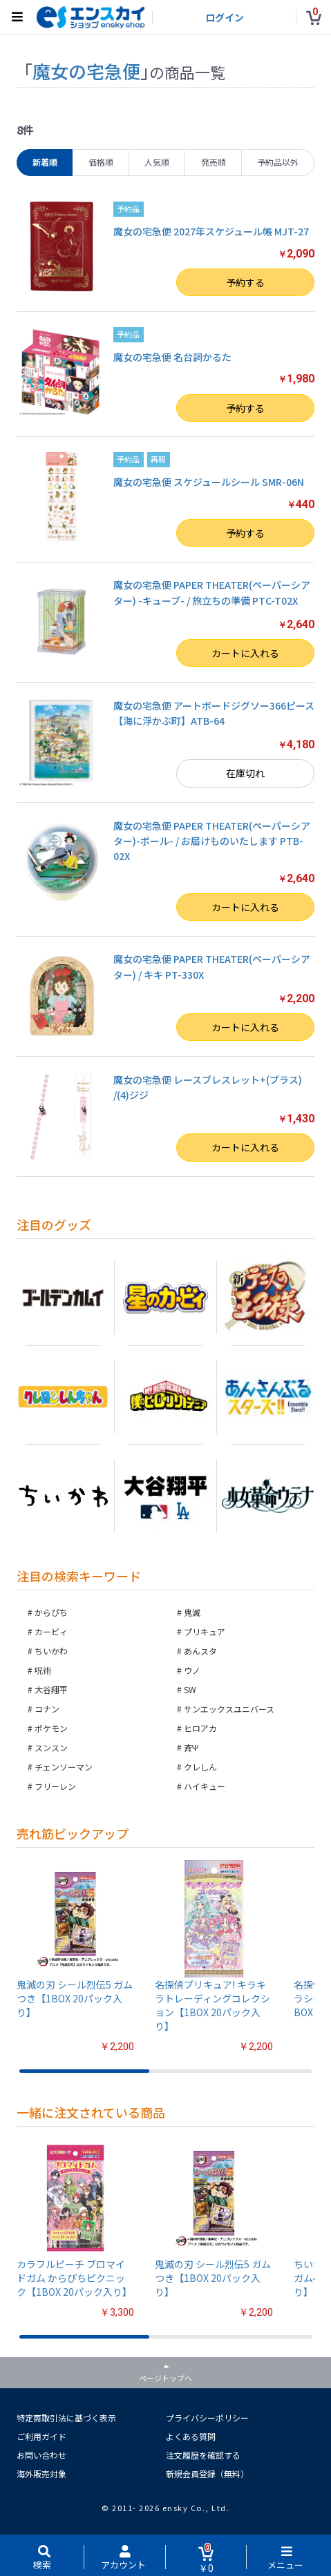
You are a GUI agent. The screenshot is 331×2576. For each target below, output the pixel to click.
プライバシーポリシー (207, 2417)
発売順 (213, 162)
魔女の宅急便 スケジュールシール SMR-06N (208, 482)
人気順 (156, 162)
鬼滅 (192, 1612)
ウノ (192, 1670)
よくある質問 (191, 2436)
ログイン (224, 17)
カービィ (51, 1631)
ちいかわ (51, 1651)
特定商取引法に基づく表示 (66, 2417)
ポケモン (51, 1728)
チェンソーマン (64, 1767)
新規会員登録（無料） (207, 2473)
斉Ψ (191, 1747)
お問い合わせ (41, 2455)
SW (190, 1689)
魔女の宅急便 (86, 71)
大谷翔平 (51, 1689)
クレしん (200, 1767)
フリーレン (55, 1786)
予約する (245, 282)
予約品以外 (278, 162)
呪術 (43, 1670)
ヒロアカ (200, 1728)
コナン (47, 1709)
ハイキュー (204, 1786)
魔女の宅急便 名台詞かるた (172, 357)
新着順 (44, 162)
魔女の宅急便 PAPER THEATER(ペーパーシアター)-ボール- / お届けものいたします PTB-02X (211, 841)
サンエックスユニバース (229, 1709)
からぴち (51, 1612)
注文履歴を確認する (203, 2455)
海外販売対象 (41, 2473)
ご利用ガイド (41, 2436)
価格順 (100, 162)
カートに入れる (245, 653)
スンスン (51, 1747)
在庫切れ (245, 773)
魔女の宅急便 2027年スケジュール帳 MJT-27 (211, 231)
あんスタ (200, 1651)
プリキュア (204, 1631)
